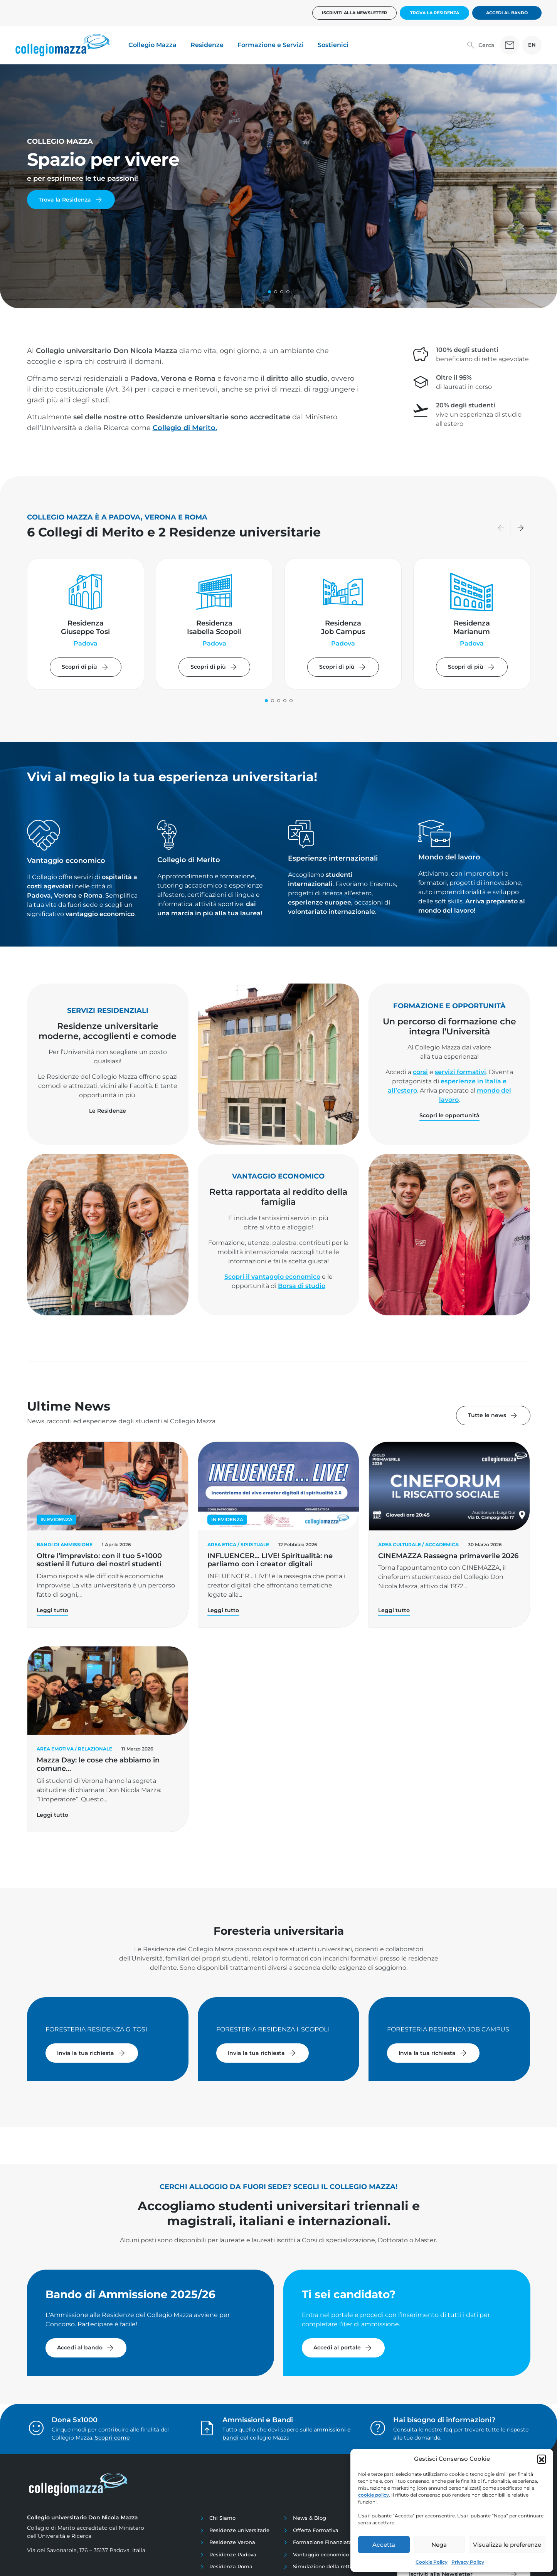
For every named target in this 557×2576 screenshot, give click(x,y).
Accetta (383, 2544)
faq (448, 2429)
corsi (420, 1072)
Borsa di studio (301, 1286)
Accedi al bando (507, 12)
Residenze (207, 45)
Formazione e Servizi (270, 45)
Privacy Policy (467, 2562)
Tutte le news (493, 1415)
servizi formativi (460, 1072)
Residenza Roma (230, 2566)
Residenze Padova (232, 2554)
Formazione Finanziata (322, 2542)
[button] (541, 2459)
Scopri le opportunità (449, 1115)
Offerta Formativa (315, 2530)
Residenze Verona (232, 2542)
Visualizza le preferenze (507, 2544)
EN (532, 45)
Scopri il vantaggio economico (272, 1276)
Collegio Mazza (152, 45)
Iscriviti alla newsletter (354, 12)
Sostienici (333, 45)
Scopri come (112, 2437)
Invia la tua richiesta (91, 2053)
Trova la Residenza (434, 12)
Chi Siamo (222, 2518)
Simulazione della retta (323, 2566)
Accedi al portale (343, 2347)
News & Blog (309, 2518)
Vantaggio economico (321, 2554)
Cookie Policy (432, 2562)
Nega (439, 2544)
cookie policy (373, 2495)
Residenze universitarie (239, 2530)
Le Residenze (107, 1110)
